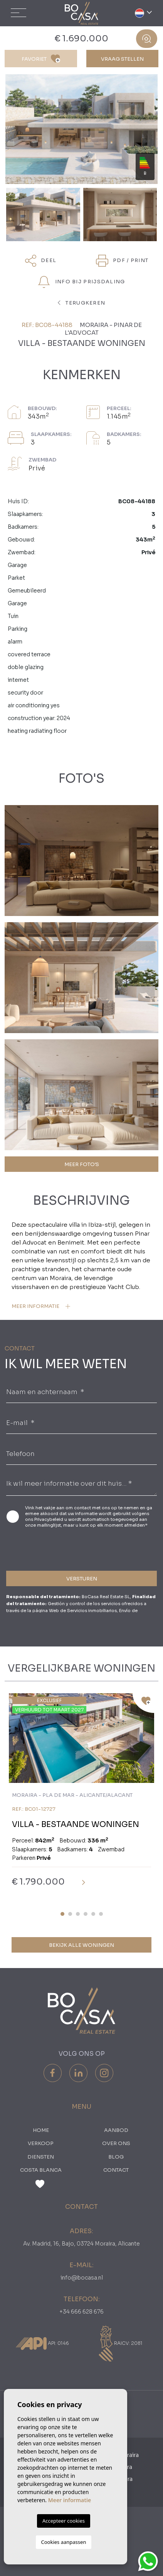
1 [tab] (62, 1914)
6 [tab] (101, 1914)
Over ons (116, 2143)
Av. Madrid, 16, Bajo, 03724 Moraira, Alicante (81, 2243)
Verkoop (41, 2143)
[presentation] (47, 1548)
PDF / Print (122, 261)
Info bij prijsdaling (81, 282)
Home (41, 2130)
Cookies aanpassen (63, 2542)
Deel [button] (40, 261)
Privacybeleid (49, 1519)
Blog (116, 2157)
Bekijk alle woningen (81, 1945)
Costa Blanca (41, 2170)
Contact (116, 2170)
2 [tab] (70, 1914)
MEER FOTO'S (81, 1164)
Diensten (40, 2157)
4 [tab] (85, 1914)
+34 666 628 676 (81, 2311)
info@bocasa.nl (81, 2277)
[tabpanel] (81, 1796)
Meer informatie (69, 2500)
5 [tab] (93, 1914)
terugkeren (82, 303)
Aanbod (116, 2130)
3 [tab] (78, 1914)
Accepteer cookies (63, 2520)
